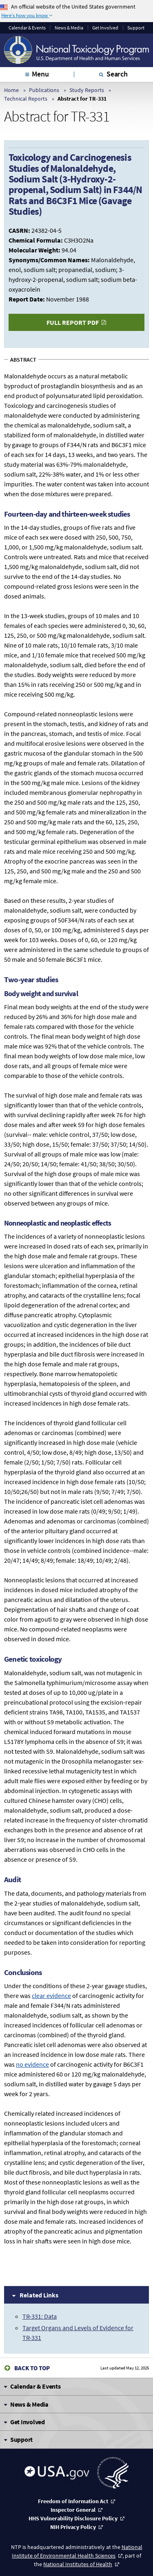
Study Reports (86, 90)
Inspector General (73, 2509)
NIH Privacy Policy (73, 2527)
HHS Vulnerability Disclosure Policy (73, 2518)
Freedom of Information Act (73, 2501)
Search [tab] (117, 74)
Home (11, 90)
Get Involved (105, 27)
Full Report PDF (73, 322)
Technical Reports (25, 98)
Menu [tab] (40, 74)
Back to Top (32, 2368)
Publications (44, 90)
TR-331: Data (39, 2316)
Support (135, 27)
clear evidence (51, 1995)
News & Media (69, 27)
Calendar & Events (27, 27)
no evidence (32, 2064)
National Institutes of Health (77, 2564)
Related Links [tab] (39, 2295)
